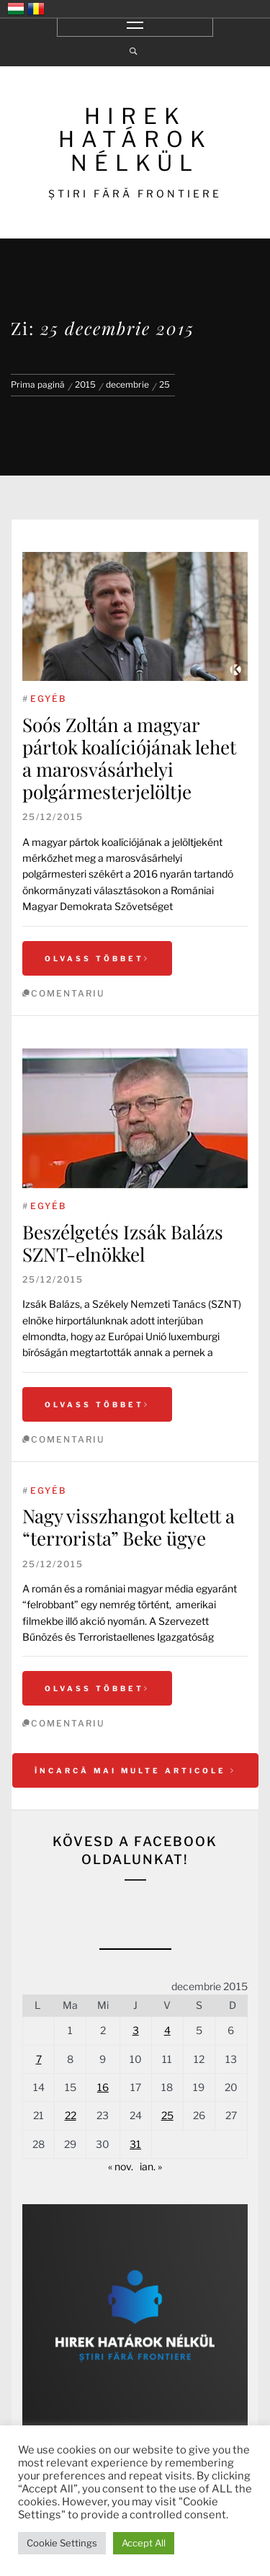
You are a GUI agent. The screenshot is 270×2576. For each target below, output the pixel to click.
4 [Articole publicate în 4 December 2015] (167, 2030)
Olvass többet (97, 958)
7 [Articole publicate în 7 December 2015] (39, 2059)
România (36, 8)
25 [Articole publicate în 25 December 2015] (167, 2115)
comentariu (68, 993)
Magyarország (15, 8)
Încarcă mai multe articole (135, 1770)
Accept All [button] (144, 2543)
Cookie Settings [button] (62, 2543)
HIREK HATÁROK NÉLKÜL (135, 139)
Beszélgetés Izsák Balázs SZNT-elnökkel (122, 1243)
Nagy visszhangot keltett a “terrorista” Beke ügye (128, 1527)
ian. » (151, 2166)
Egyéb (48, 698)
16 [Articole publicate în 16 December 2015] (103, 2087)
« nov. (120, 2166)
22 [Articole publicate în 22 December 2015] (70, 2115)
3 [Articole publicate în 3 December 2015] (135, 2030)
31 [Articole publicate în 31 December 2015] (135, 2144)
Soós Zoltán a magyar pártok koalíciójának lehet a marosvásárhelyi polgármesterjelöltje (129, 758)
